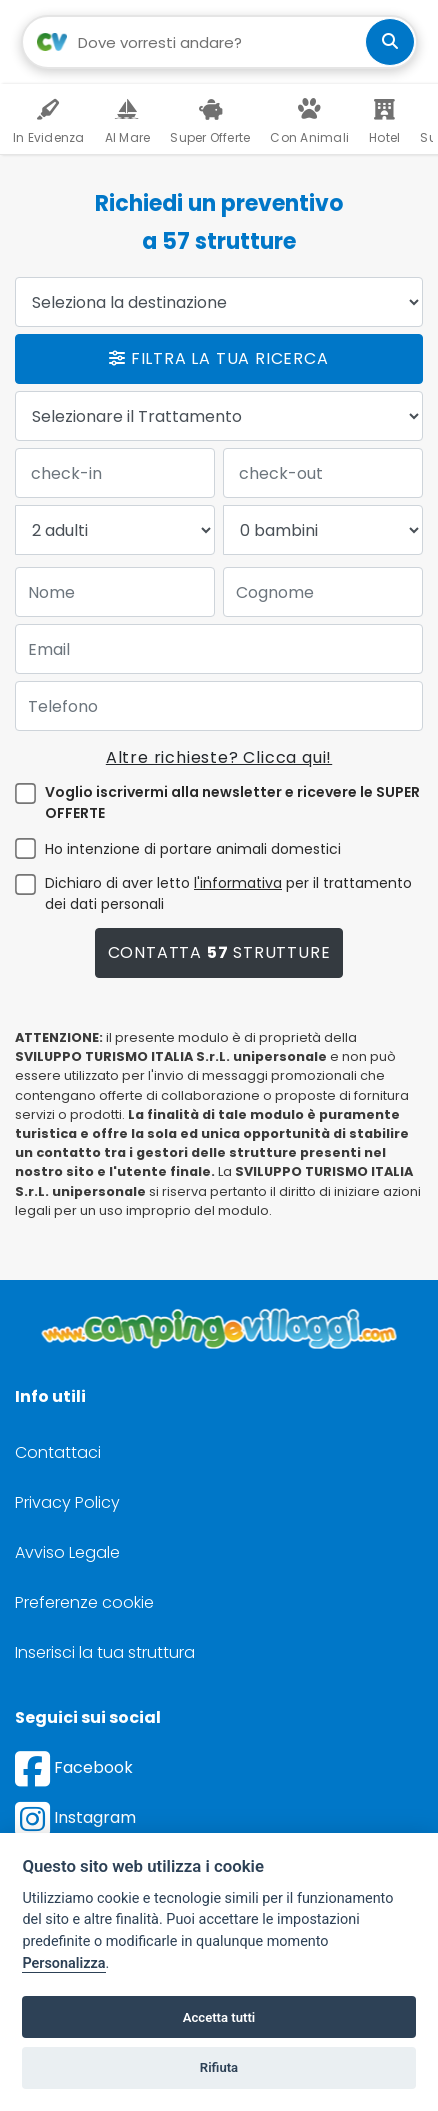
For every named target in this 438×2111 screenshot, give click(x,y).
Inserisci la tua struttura (105, 1652)
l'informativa (238, 883)
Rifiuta (219, 2067)
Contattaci (58, 1452)
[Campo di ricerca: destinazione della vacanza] (219, 42)
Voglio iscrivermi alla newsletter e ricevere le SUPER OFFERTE (232, 802)
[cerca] (390, 42)
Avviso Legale (67, 1552)
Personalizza (63, 1963)
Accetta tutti (219, 2017)
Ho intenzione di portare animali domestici (193, 849)
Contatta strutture (219, 952)
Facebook (74, 1767)
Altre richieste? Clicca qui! (219, 757)
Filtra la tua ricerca (218, 358)
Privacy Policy (67, 1502)
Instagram (75, 1817)
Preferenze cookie (84, 1602)
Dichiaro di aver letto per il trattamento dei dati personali (228, 893)
